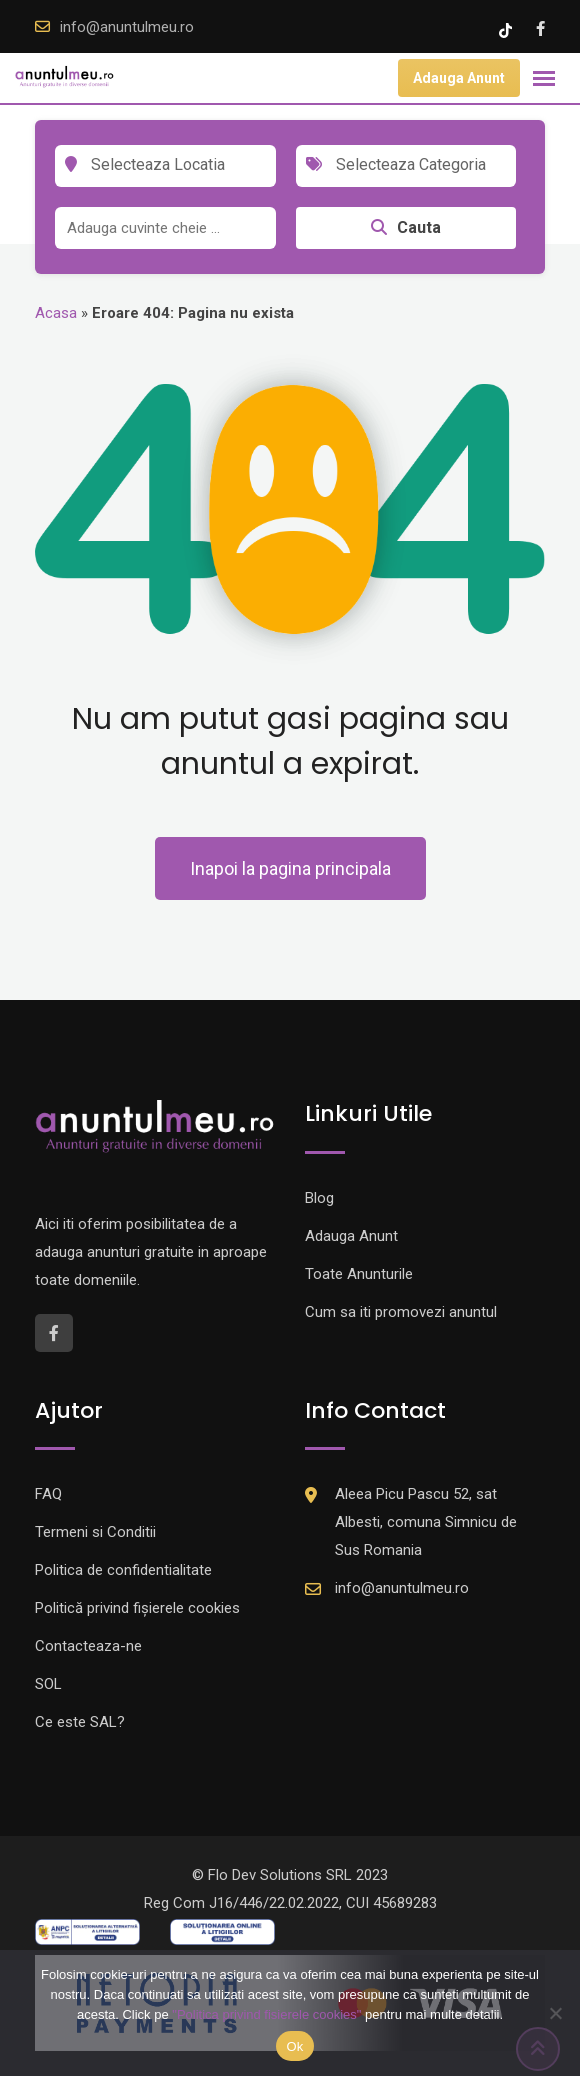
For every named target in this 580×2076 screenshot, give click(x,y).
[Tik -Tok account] (507, 29)
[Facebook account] (540, 29)
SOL (48, 1684)
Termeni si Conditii (95, 1532)
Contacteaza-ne (88, 1646)
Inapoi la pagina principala (290, 868)
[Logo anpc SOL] (222, 1931)
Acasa (56, 313)
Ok (294, 2046)
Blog (319, 1198)
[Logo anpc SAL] (87, 1931)
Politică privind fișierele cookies (137, 1608)
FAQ (48, 1494)
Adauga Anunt (459, 78)
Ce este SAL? (80, 1722)
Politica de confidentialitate (123, 1570)
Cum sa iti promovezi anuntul (401, 1312)
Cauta (406, 227)
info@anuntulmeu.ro (127, 27)
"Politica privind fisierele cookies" (266, 2014)
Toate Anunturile (359, 1274)
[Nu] (555, 2013)
